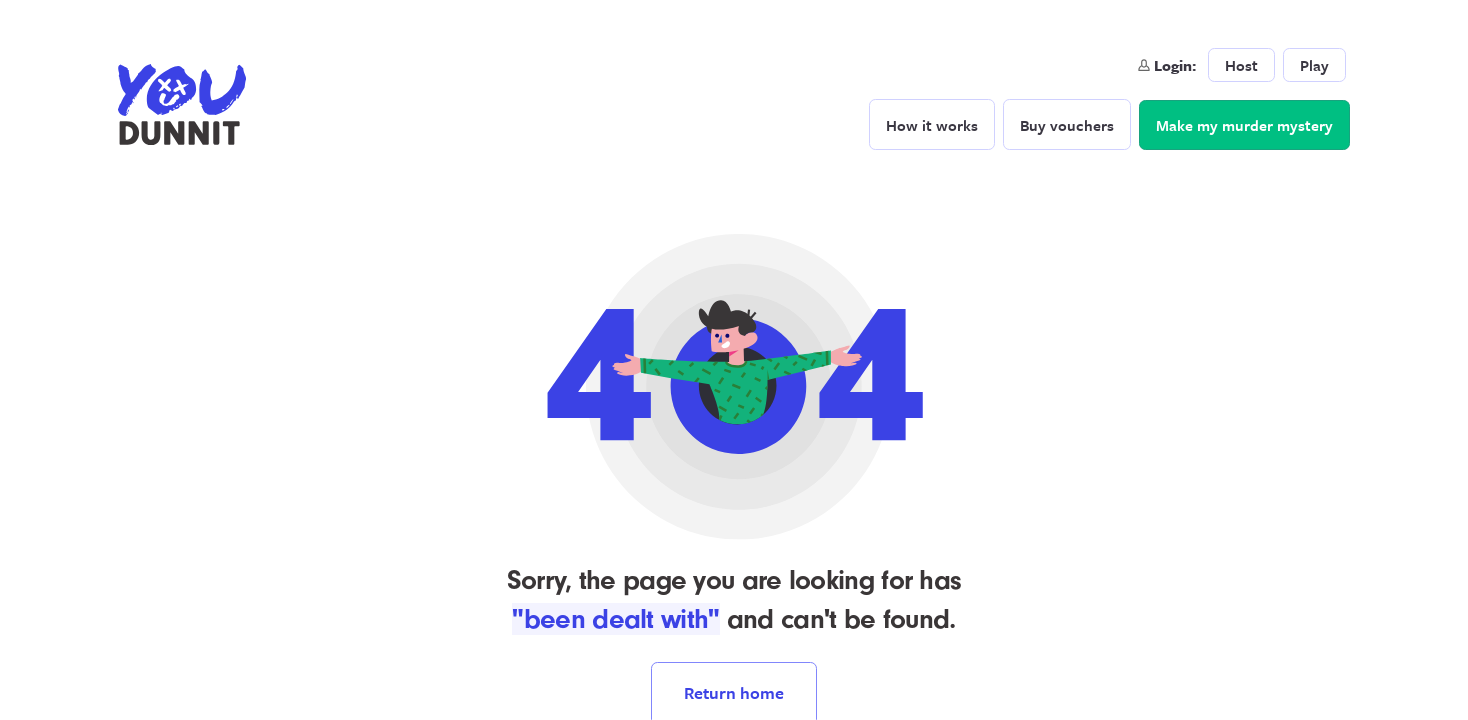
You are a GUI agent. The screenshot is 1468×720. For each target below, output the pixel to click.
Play (1314, 65)
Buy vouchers (1067, 125)
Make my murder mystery (1244, 125)
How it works (932, 125)
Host (1241, 65)
